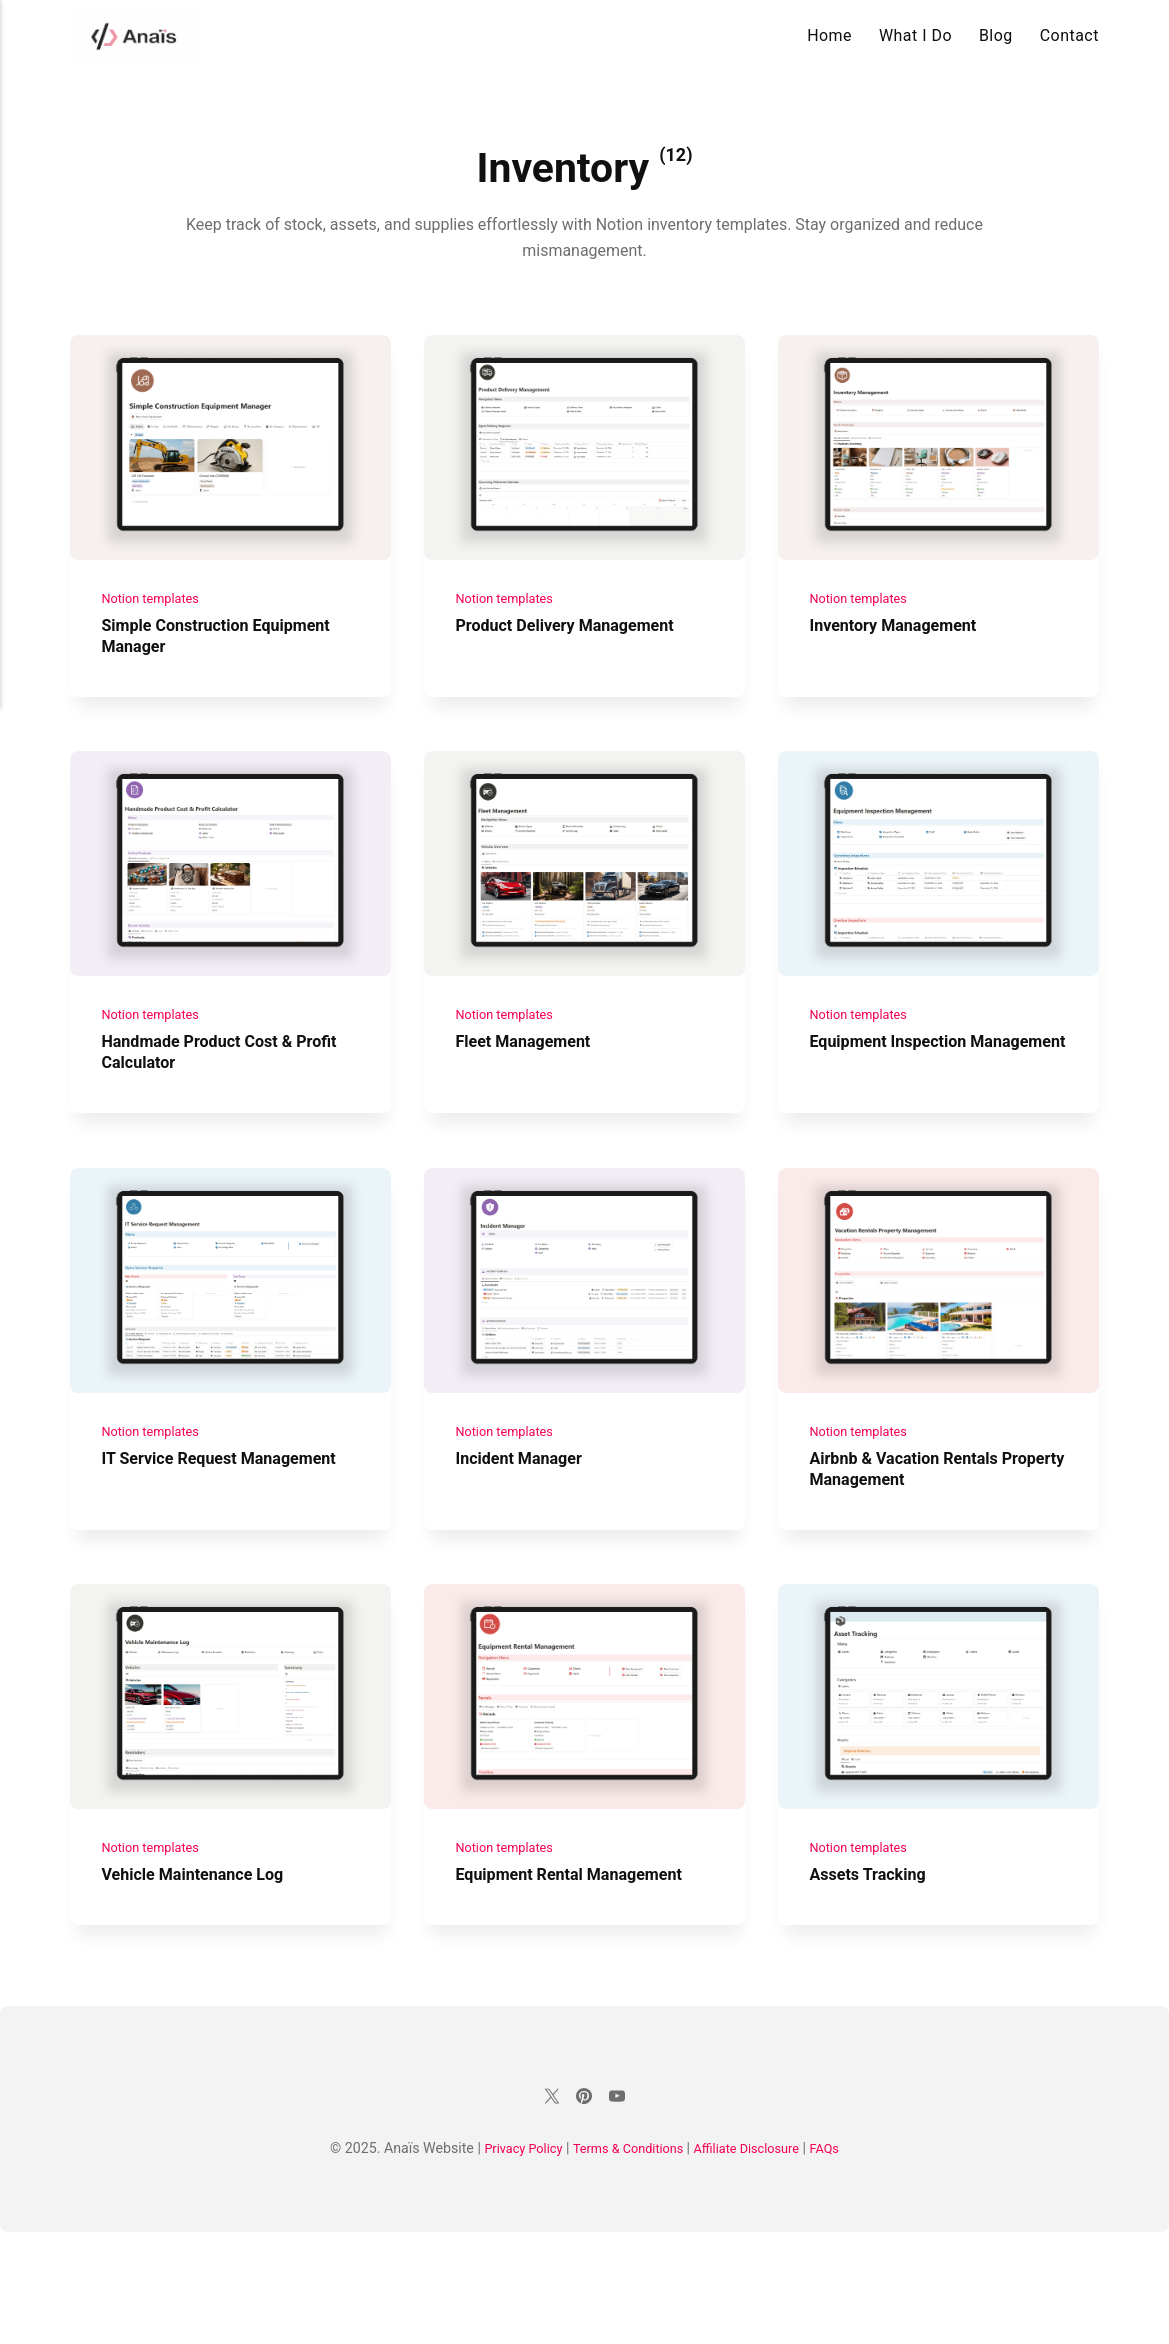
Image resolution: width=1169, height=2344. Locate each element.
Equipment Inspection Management (897, 1105)
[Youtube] (620, 2208)
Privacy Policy (508, 2261)
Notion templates (156, 624)
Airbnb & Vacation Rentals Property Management (914, 1548)
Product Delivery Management (577, 651)
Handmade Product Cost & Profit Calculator (209, 1105)
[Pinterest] (585, 2208)
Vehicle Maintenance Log (204, 1980)
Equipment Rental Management (582, 1980)
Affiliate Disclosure (756, 2261)
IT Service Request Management (177, 1548)
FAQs (841, 2261)
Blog (996, 35)
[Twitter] (549, 2208)
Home (829, 35)
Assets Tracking (874, 1980)
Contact (1069, 35)
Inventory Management (902, 651)
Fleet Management (530, 1094)
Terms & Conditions (626, 2261)
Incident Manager (525, 1537)
